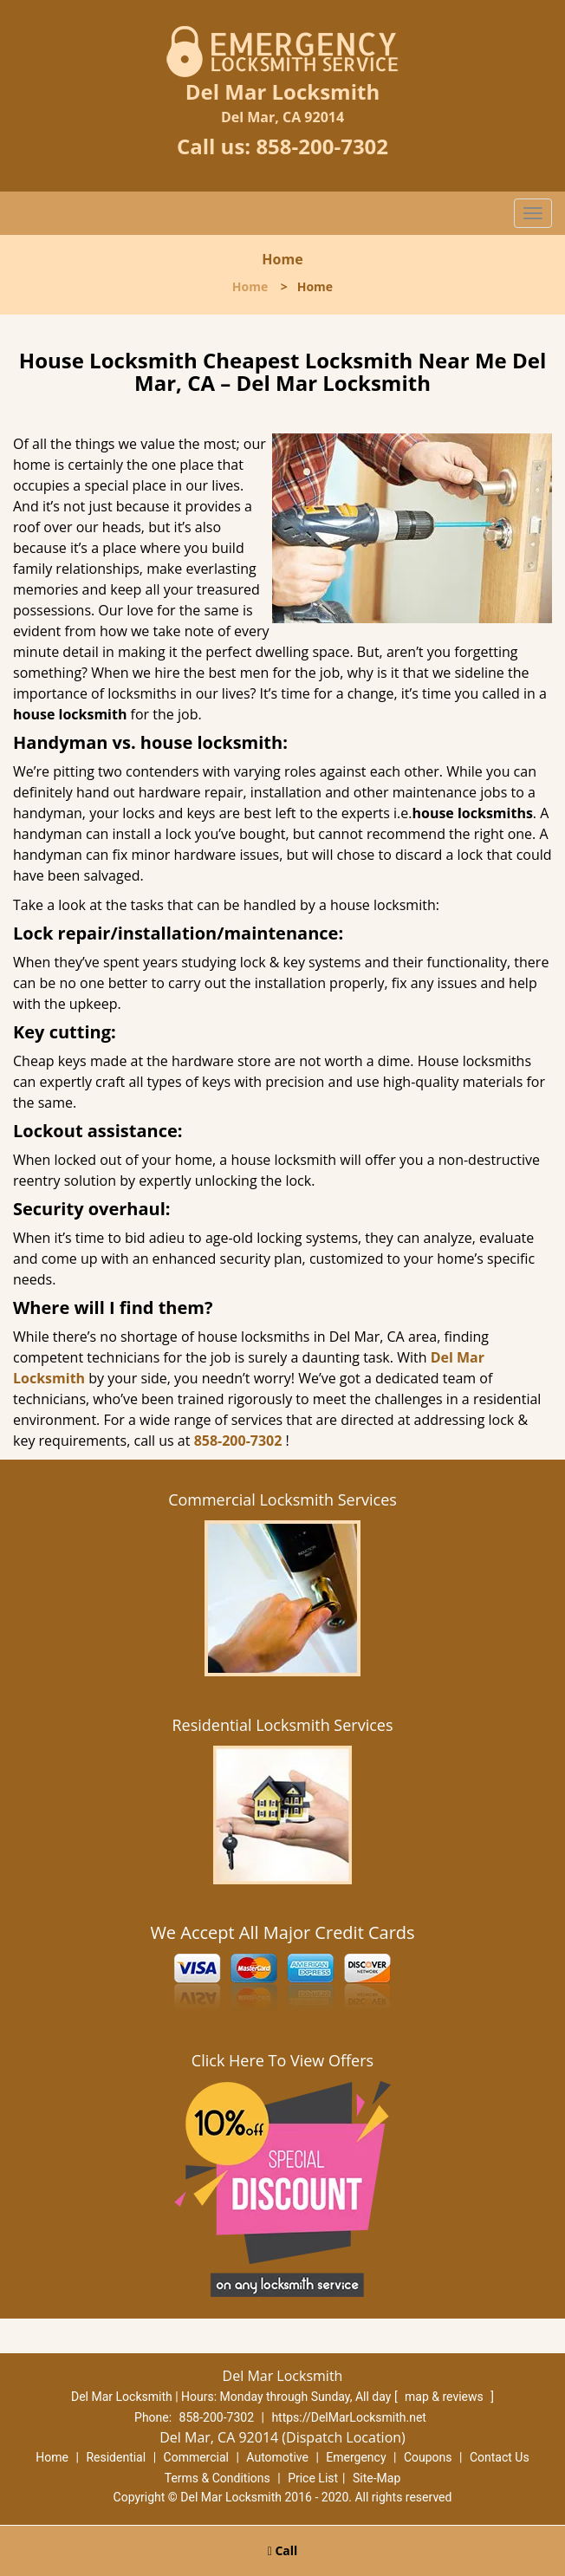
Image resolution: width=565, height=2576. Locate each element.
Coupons (428, 2457)
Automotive (277, 2457)
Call (283, 2550)
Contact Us (499, 2457)
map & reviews (445, 2397)
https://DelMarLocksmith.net (348, 2417)
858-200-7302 (322, 146)
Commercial (196, 2457)
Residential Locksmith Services (282, 1724)
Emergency (356, 2457)
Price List (313, 2478)
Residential (116, 2457)
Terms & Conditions (217, 2478)
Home (250, 286)
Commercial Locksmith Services (282, 1499)
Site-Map (376, 2478)
